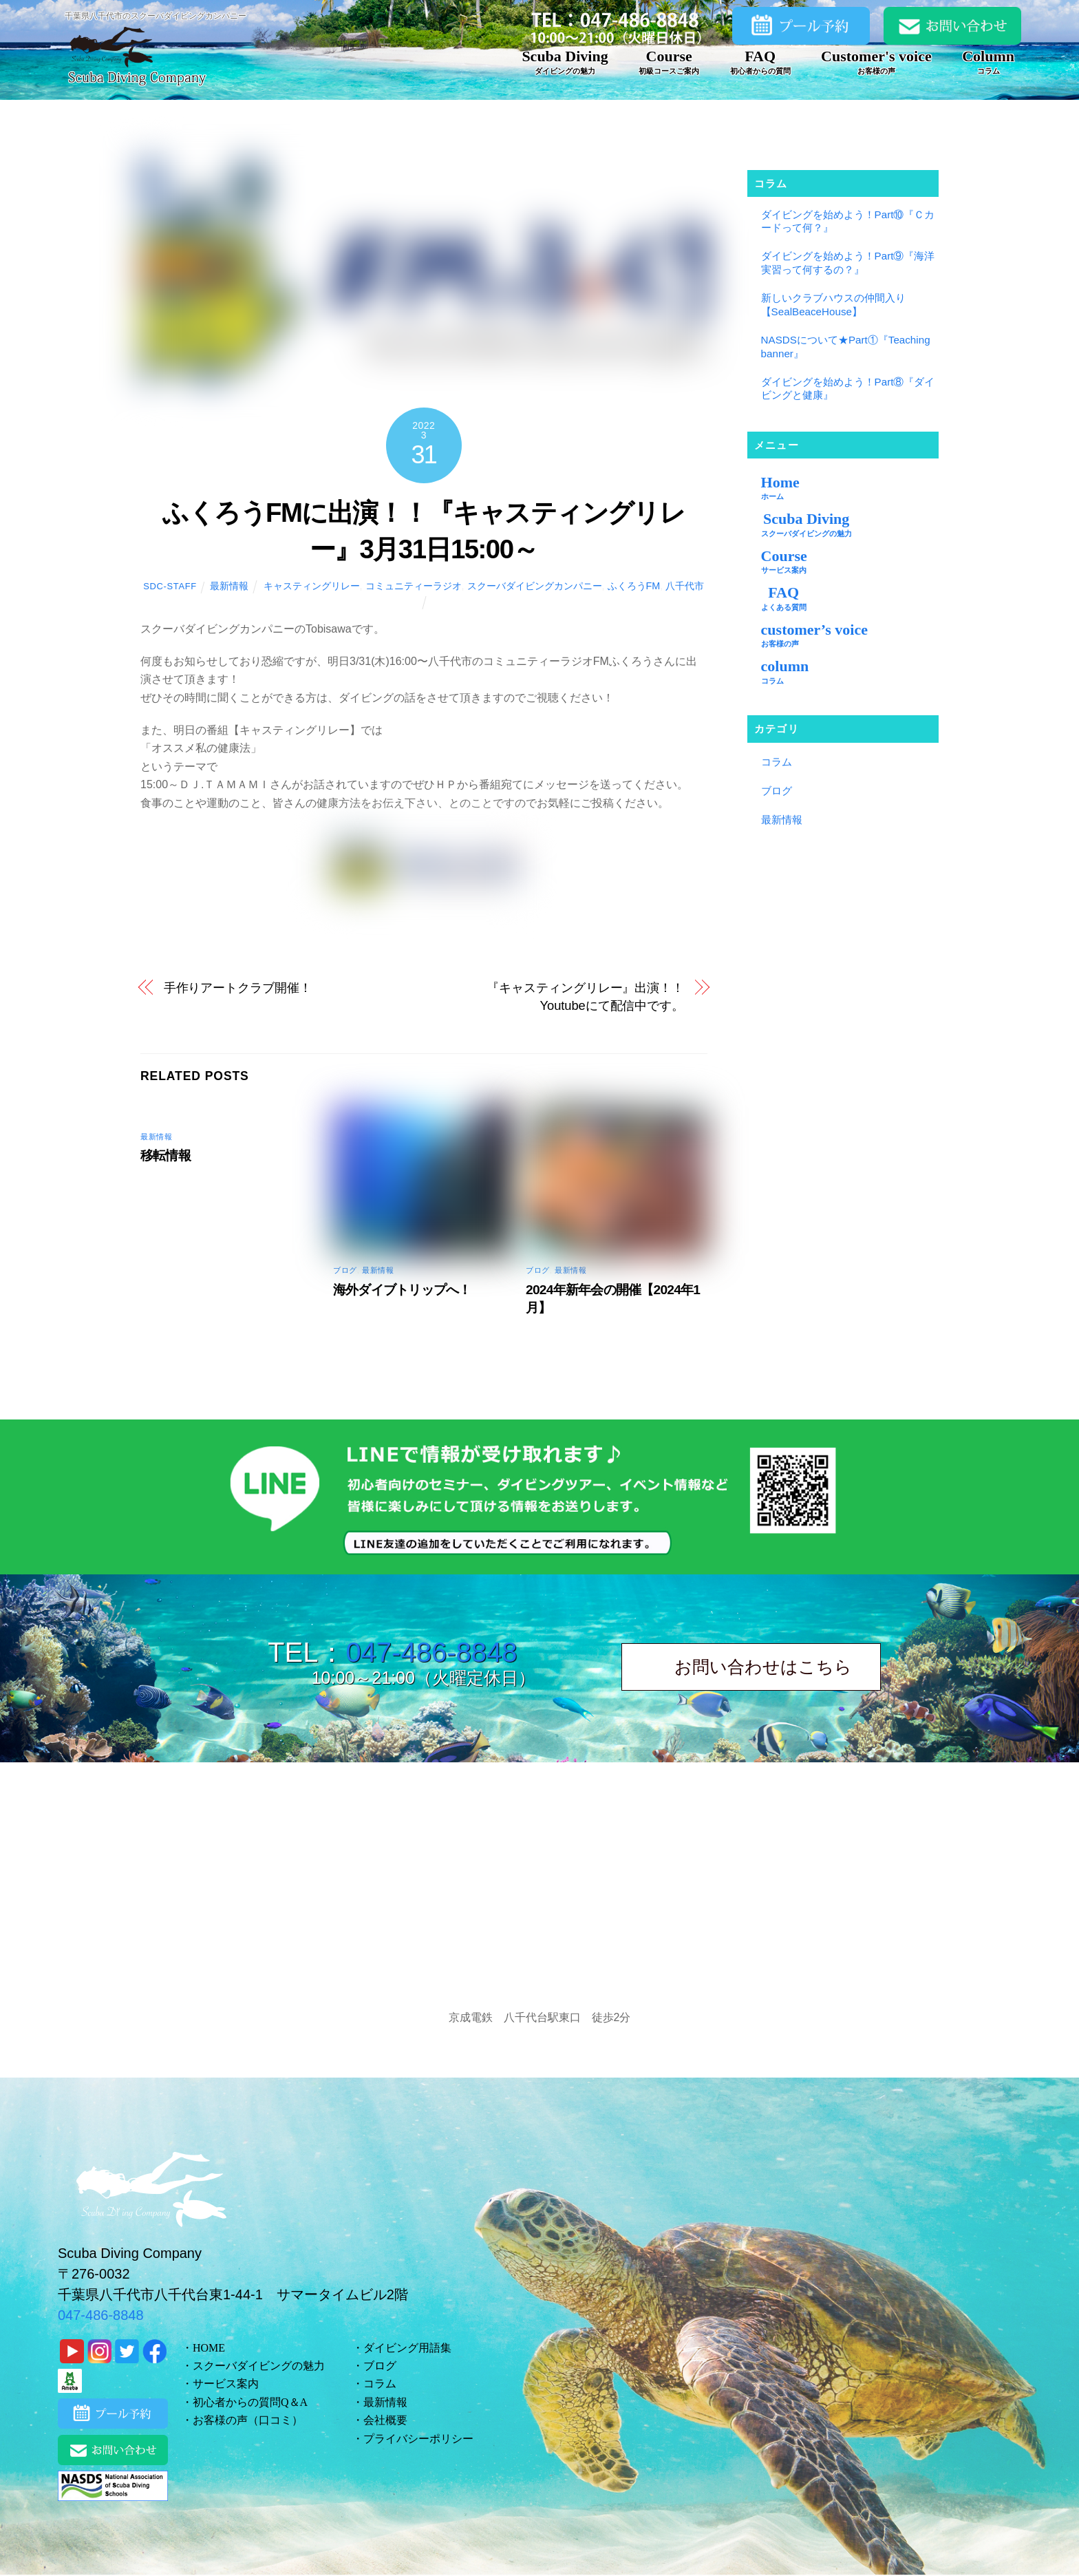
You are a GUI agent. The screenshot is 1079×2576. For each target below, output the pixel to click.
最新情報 (229, 585)
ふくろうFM (634, 585)
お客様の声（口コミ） (248, 2420)
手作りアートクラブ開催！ (238, 987)
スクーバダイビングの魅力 (259, 2366)
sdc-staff (170, 586)
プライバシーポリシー (418, 2439)
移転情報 (165, 1155)
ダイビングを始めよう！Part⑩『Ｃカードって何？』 (848, 221)
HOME (209, 2348)
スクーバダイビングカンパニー (534, 585)
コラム (776, 762)
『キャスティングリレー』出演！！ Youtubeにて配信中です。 (585, 996)
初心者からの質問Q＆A (250, 2402)
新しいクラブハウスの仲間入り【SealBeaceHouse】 (833, 304)
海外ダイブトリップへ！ (402, 1289)
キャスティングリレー (312, 585)
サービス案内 (226, 2383)
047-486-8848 (431, 1652)
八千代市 (684, 585)
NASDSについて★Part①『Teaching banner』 (845, 346)
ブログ (345, 1270)
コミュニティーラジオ (413, 585)
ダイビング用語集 (407, 2348)
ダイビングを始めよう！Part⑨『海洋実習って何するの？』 (848, 262)
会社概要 (385, 2420)
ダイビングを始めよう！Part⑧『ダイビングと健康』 (848, 388)
